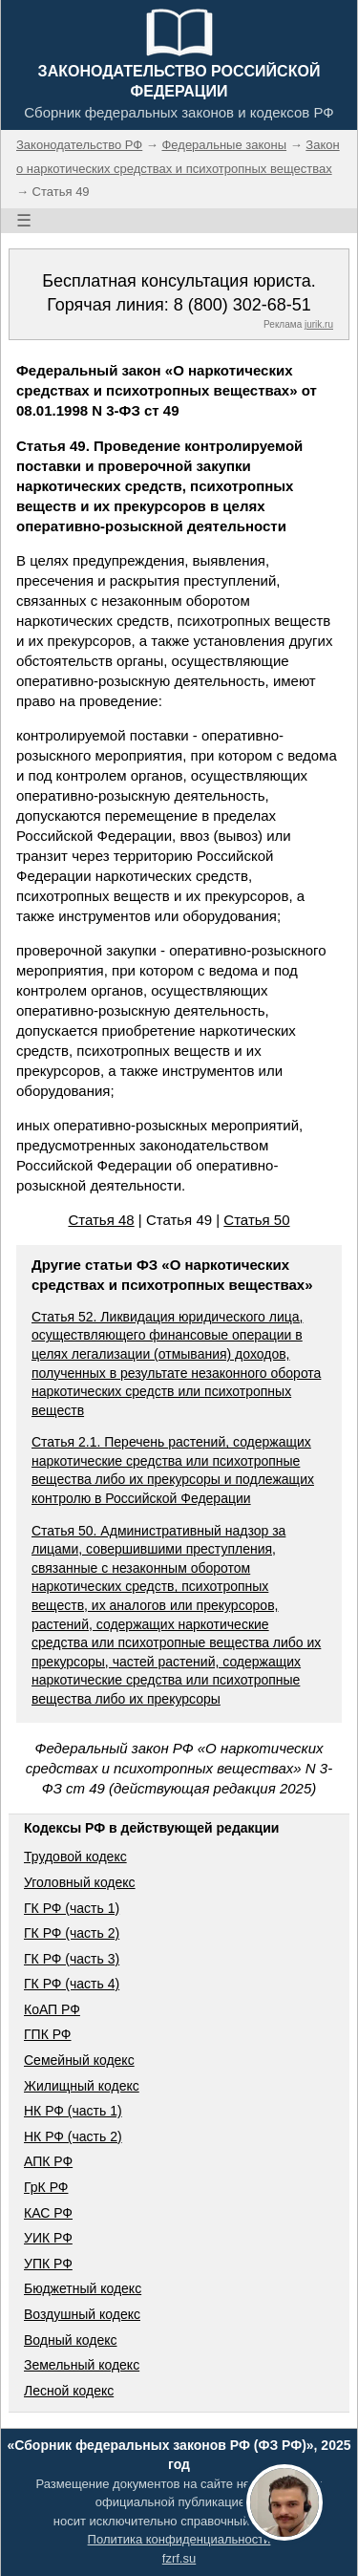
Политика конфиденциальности (179, 2539)
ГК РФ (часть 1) (71, 1908)
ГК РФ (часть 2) (71, 1933)
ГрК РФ (46, 2187)
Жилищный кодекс (81, 2085)
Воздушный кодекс (82, 2314)
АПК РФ (48, 2161)
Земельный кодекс (81, 2364)
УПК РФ (48, 2263)
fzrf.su (179, 2558)
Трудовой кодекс (75, 1856)
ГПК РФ (48, 2034)
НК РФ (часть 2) (73, 2136)
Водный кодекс (70, 2340)
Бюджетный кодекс (82, 2288)
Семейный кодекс (79, 2060)
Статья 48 (101, 1220)
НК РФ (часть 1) (73, 2110)
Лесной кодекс (69, 2390)
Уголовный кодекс (80, 1882)
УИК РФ (48, 2237)
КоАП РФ (52, 2009)
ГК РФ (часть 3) (71, 1958)
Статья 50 (256, 1220)
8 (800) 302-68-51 (242, 304)
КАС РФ (48, 2213)
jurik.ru (319, 324)
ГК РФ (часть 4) (71, 1983)
